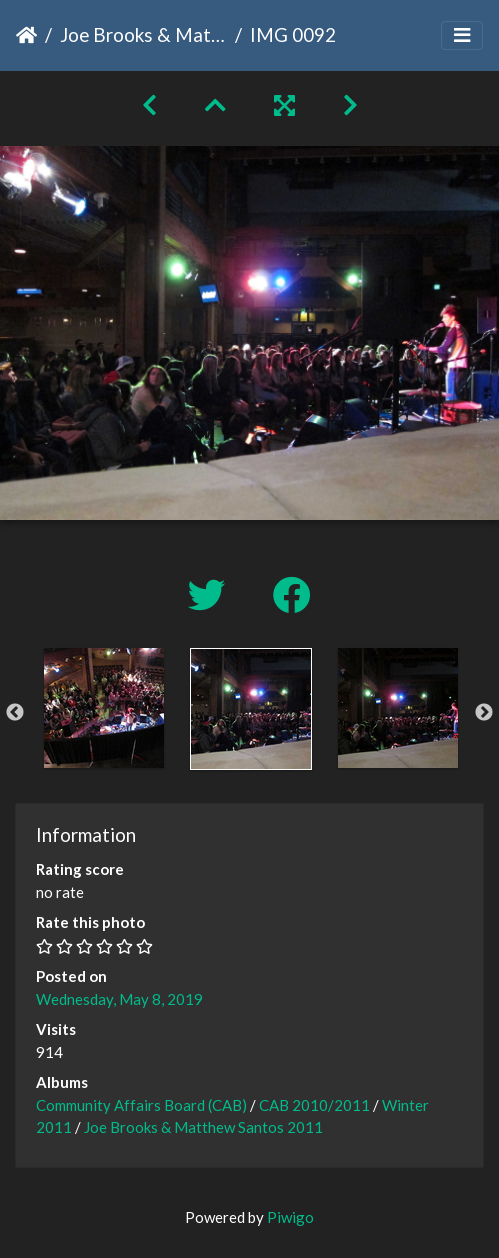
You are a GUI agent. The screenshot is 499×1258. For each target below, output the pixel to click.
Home (26, 35)
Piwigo (290, 1217)
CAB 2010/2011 (314, 1105)
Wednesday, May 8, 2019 (119, 999)
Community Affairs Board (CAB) (141, 1105)
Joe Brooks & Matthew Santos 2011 (143, 34)
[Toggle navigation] (462, 35)
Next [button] (484, 713)
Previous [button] (15, 713)
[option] (103, 708)
